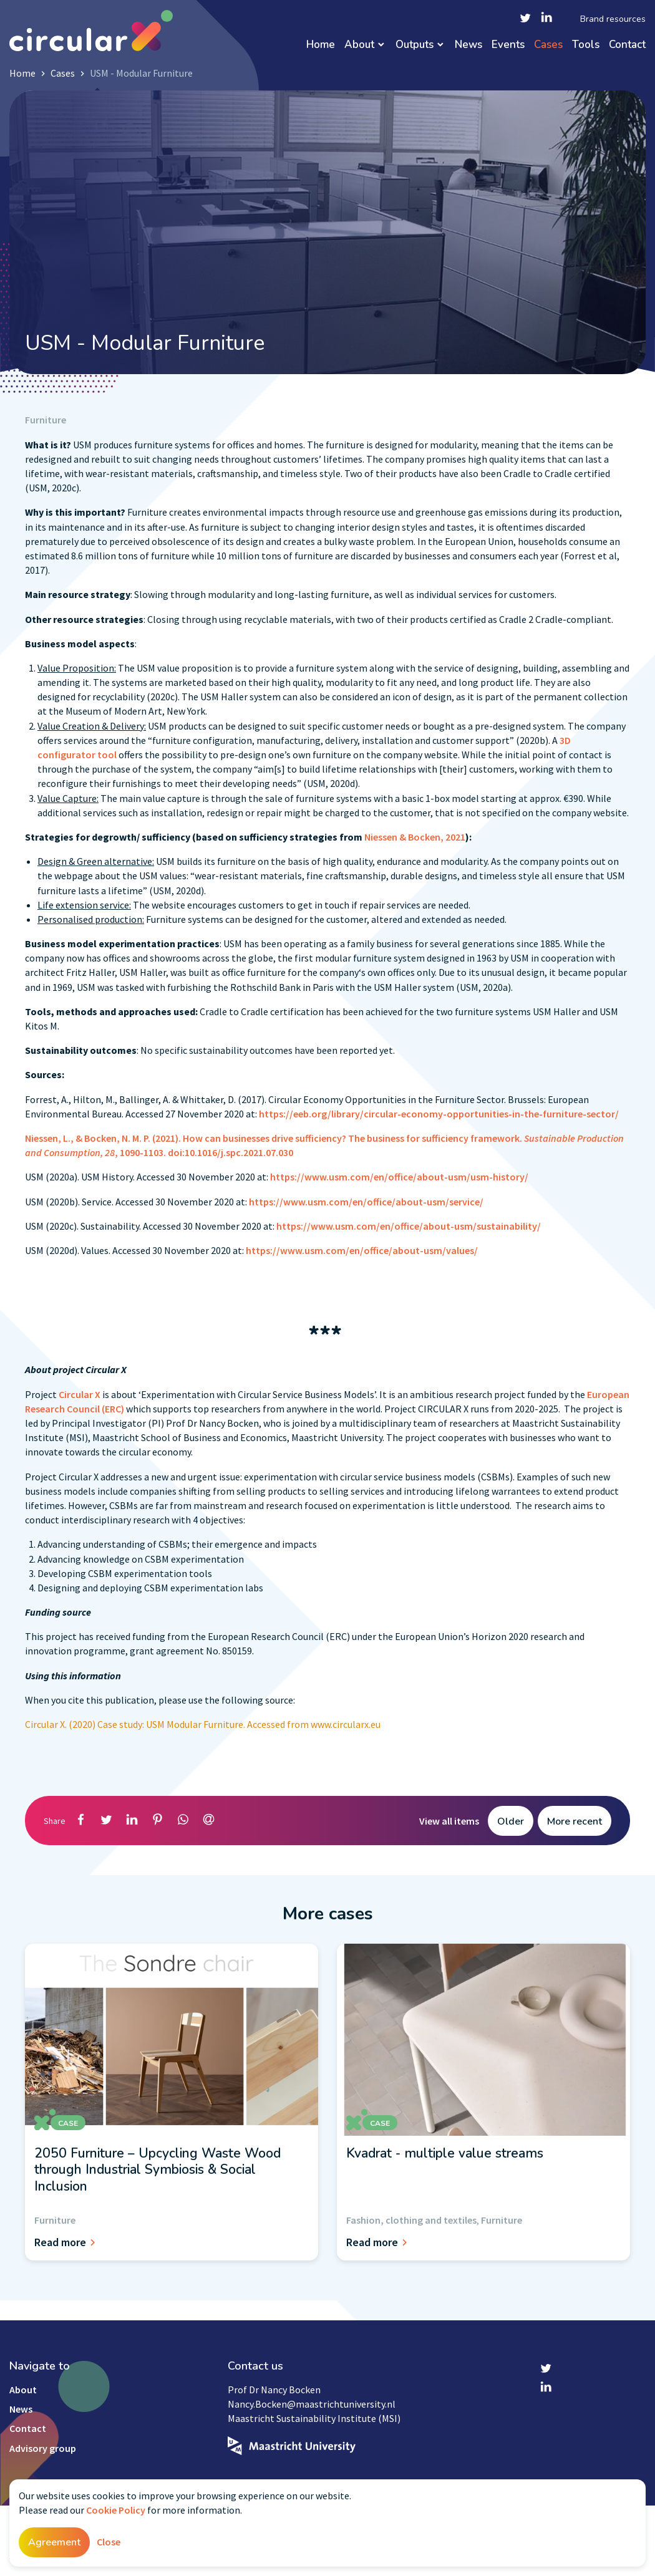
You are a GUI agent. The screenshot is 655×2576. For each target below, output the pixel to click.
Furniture (45, 419)
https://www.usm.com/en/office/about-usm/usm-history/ (399, 1176)
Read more (66, 2242)
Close (108, 2541)
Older (510, 1821)
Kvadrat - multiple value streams (444, 2153)
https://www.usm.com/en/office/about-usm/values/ (362, 1250)
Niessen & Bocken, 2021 (414, 837)
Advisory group (42, 2448)
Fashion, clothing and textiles (411, 2220)
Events (508, 45)
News (468, 45)
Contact (627, 45)
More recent (574, 1821)
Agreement (54, 2542)
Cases (548, 45)
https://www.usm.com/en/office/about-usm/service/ (366, 1201)
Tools (585, 45)
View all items (449, 1821)
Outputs (414, 45)
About (359, 45)
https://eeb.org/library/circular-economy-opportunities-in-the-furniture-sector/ (439, 1113)
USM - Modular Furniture (141, 73)
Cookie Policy (115, 2510)
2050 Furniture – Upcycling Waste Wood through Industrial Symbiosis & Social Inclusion (157, 2169)
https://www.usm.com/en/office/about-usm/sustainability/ (408, 1226)
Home (320, 45)
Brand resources (613, 19)
